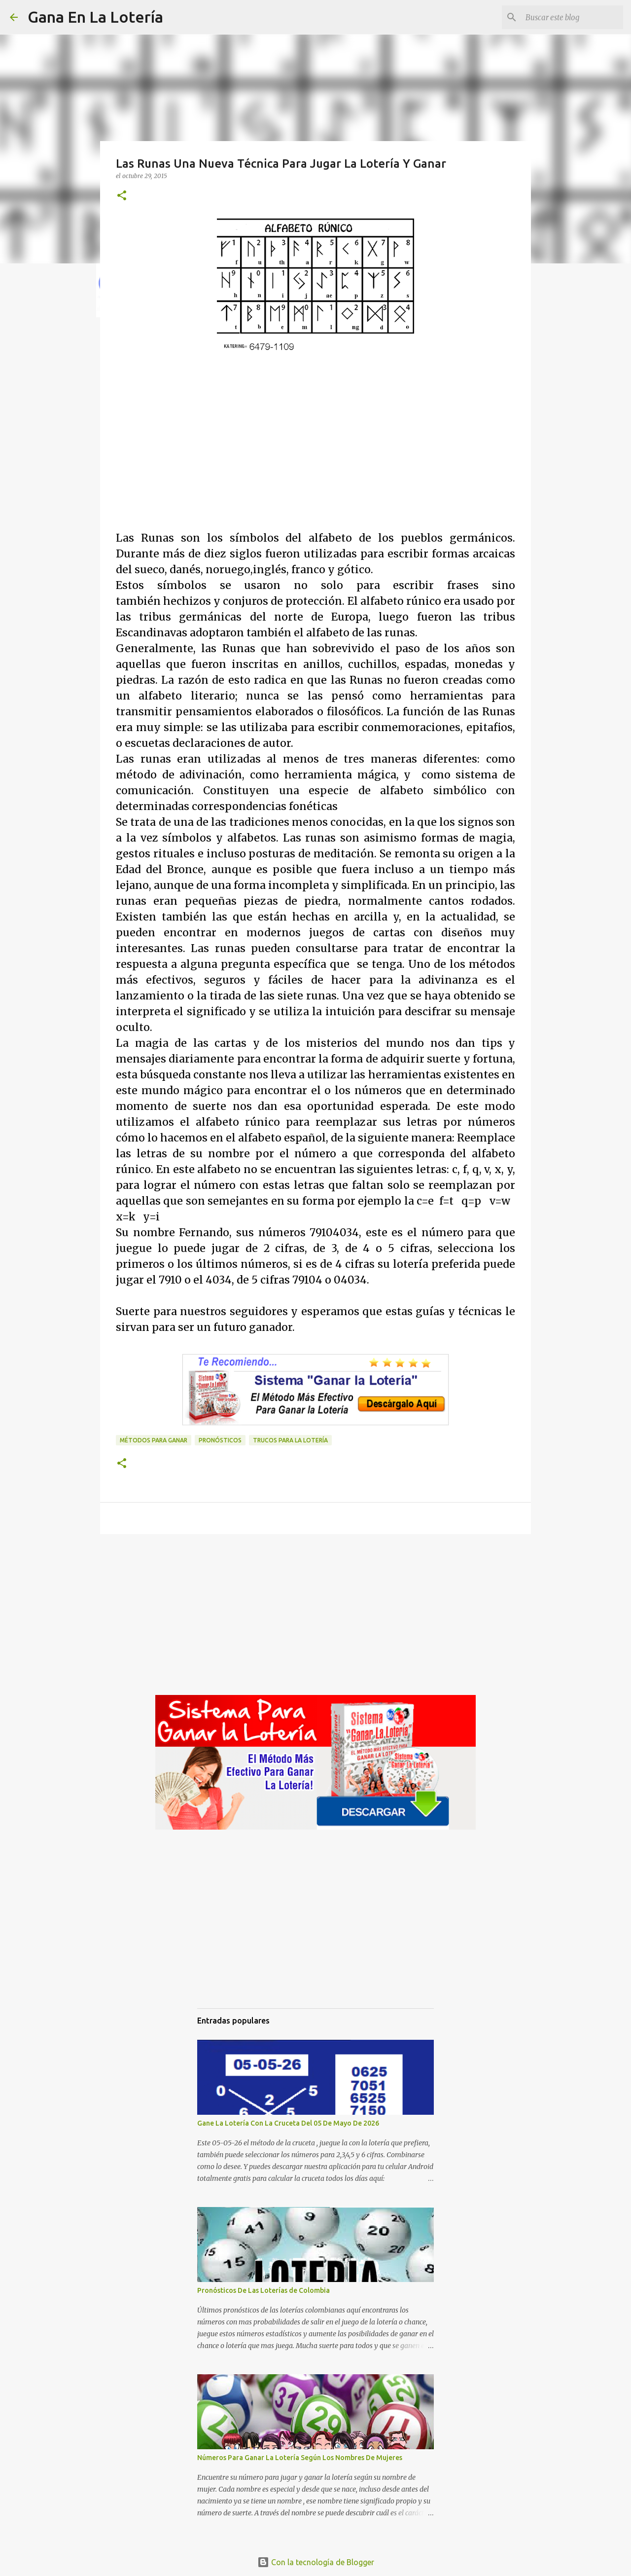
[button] (122, 196)
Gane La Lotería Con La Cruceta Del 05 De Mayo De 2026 (288, 2123)
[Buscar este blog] (571, 17)
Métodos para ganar (153, 1440)
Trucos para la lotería (290, 1440)
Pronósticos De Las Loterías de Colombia (263, 2290)
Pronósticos (220, 1440)
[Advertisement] (315, 462)
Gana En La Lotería (95, 17)
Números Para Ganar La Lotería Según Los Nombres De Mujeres (299, 2458)
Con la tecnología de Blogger (315, 2562)
